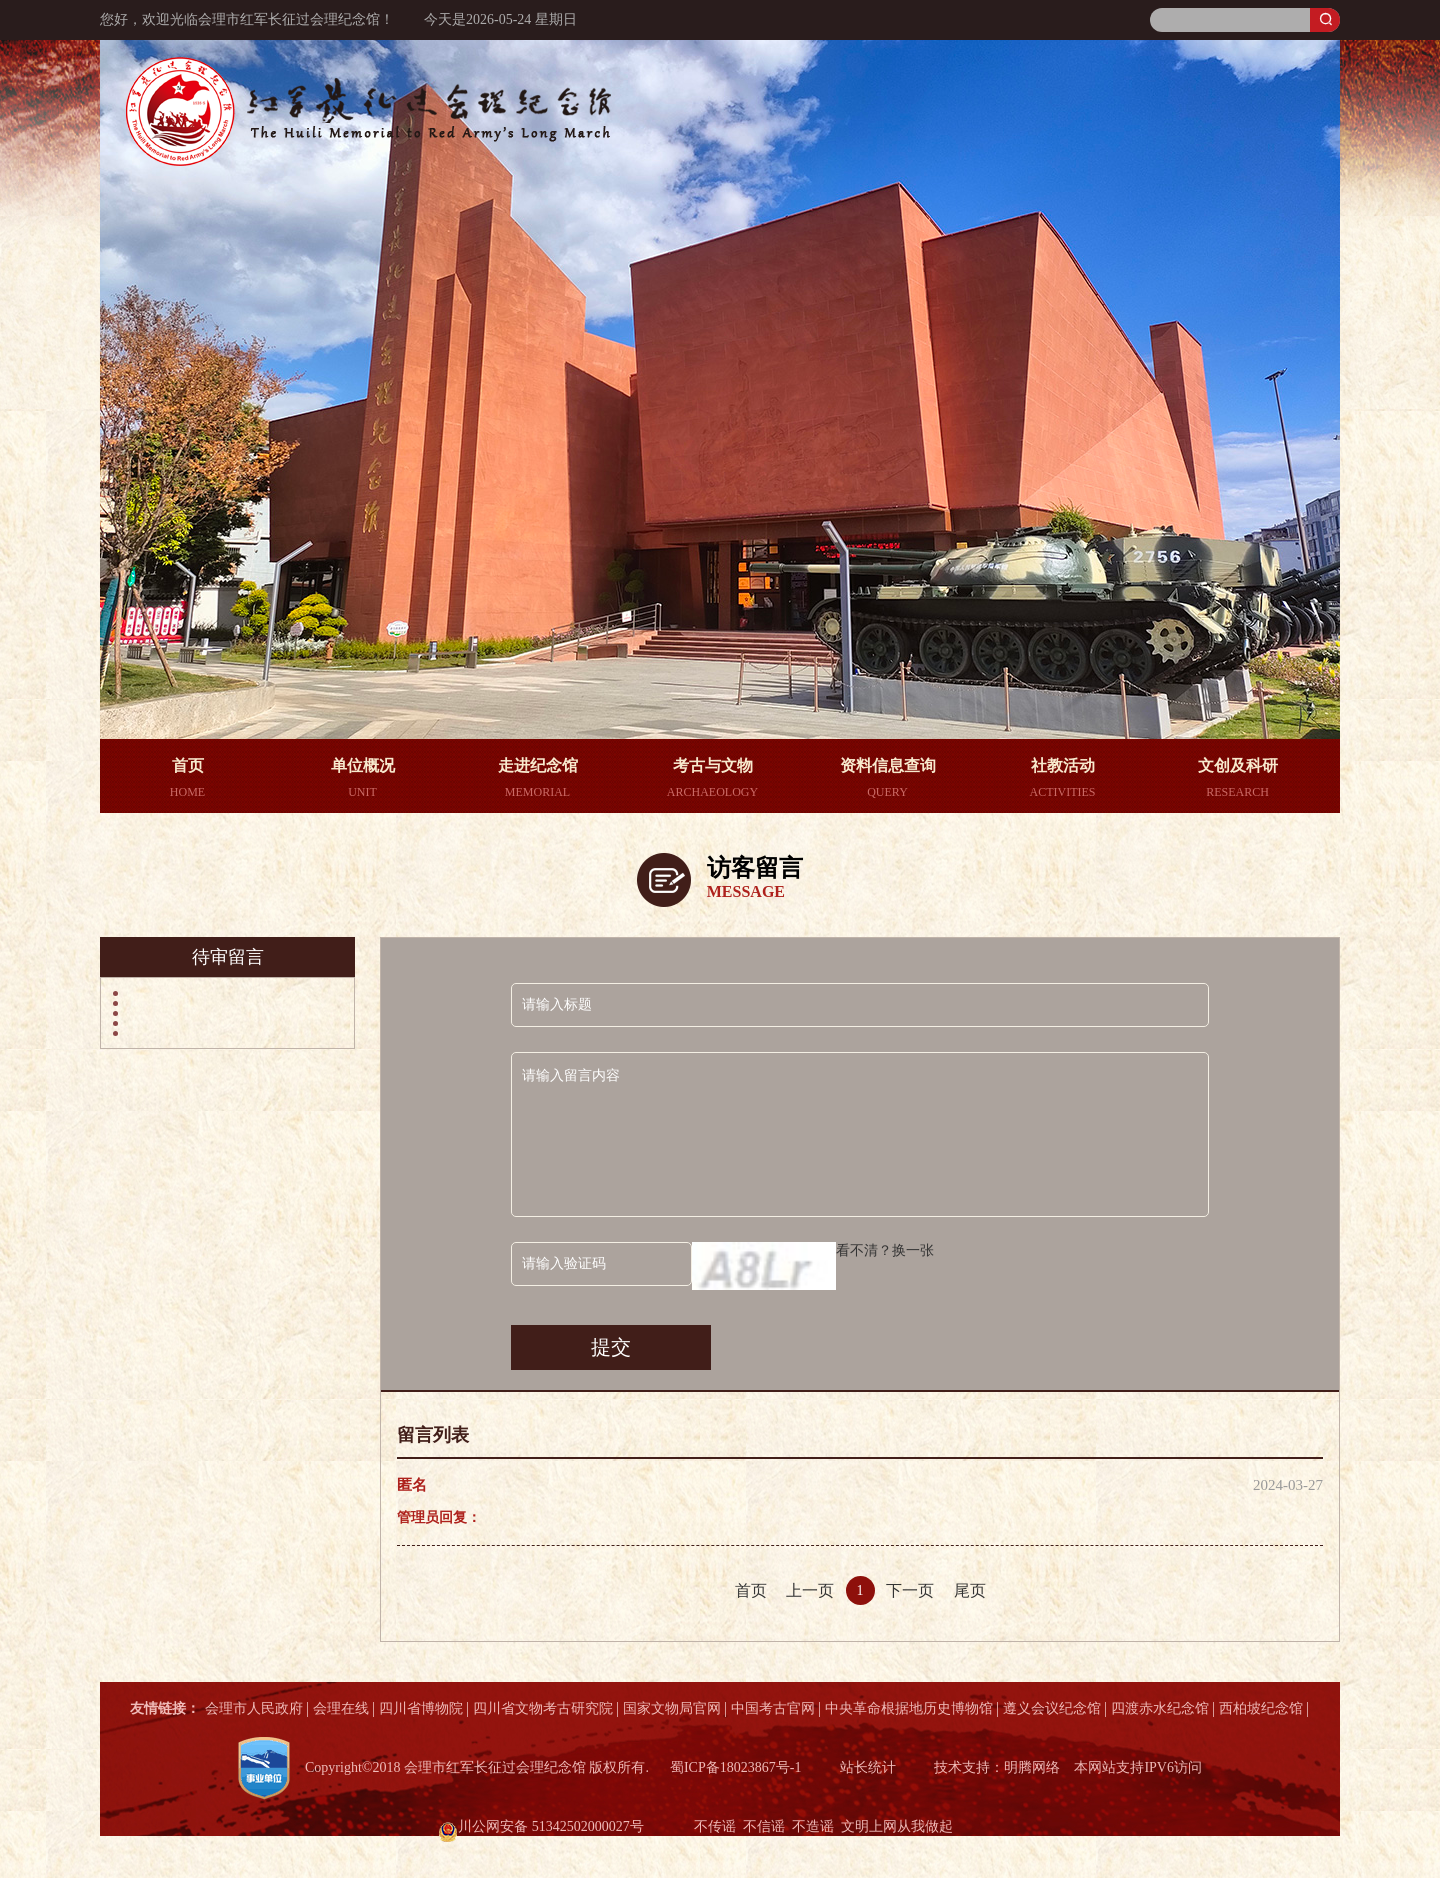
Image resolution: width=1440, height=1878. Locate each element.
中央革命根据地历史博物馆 (909, 1708)
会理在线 (341, 1708)
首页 (751, 1590)
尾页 (970, 1590)
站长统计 (868, 1767)
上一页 (810, 1590)
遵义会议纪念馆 (1052, 1708)
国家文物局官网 (672, 1708)
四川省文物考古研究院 (543, 1708)
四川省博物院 (421, 1708)
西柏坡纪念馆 (1261, 1708)
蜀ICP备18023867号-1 (735, 1767)
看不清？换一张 (885, 1250)
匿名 (412, 1485)
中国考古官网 (773, 1708)
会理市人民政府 (254, 1708)
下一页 (910, 1590)
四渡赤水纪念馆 (1160, 1708)
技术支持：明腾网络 (997, 1767)
